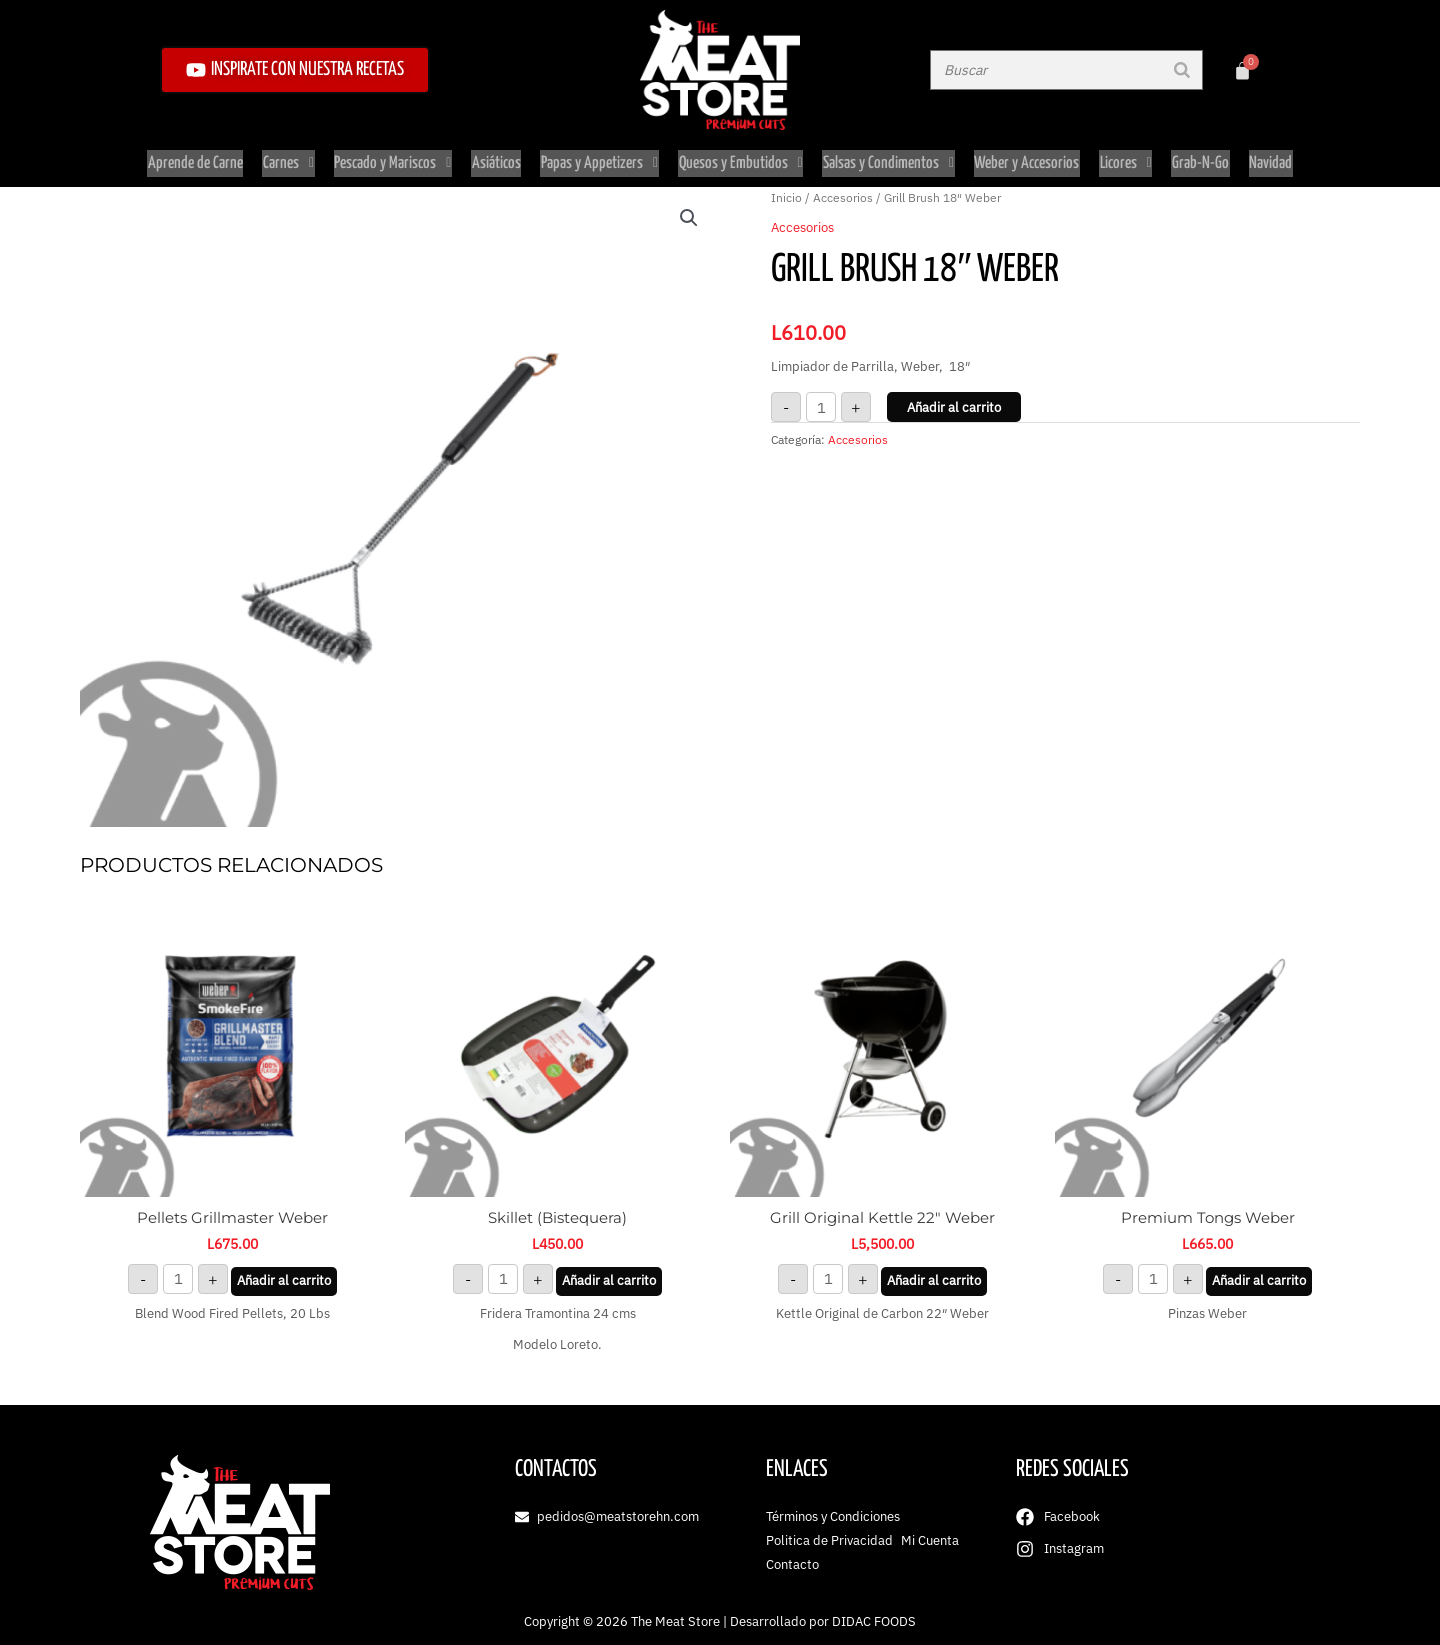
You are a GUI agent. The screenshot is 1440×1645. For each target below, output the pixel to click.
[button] (689, 209)
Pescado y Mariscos (396, 158)
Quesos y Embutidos (741, 158)
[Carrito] (1242, 70)
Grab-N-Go (1195, 158)
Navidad (1264, 158)
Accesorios (843, 188)
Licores (1122, 158)
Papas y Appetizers (600, 158)
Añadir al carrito (954, 398)
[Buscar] (1182, 70)
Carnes (293, 158)
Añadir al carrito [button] (284, 1271)
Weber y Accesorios (1024, 158)
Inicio (786, 188)
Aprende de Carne (201, 158)
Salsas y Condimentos (887, 158)
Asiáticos (498, 158)
